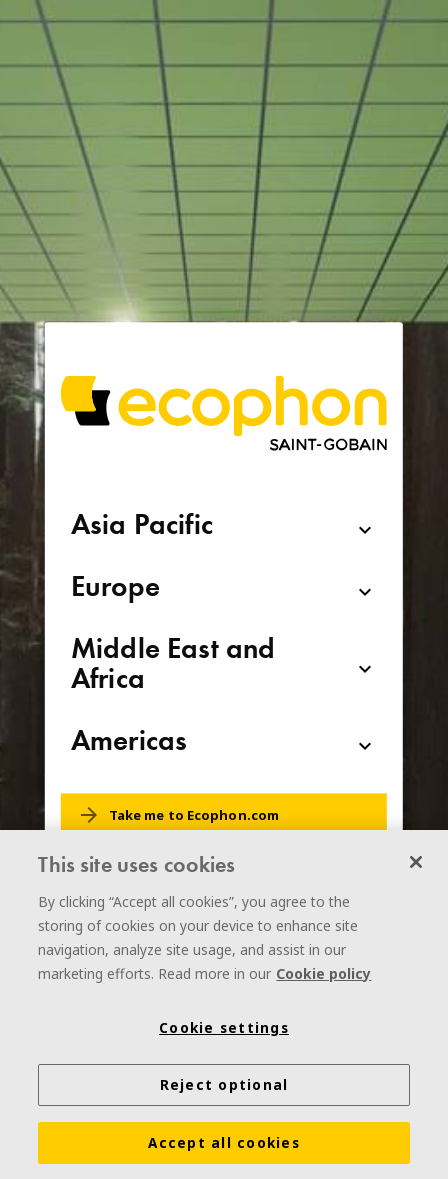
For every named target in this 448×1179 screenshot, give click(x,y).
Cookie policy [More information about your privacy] (323, 976)
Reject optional (224, 1088)
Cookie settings (224, 1031)
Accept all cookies (224, 1146)
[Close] (416, 865)
